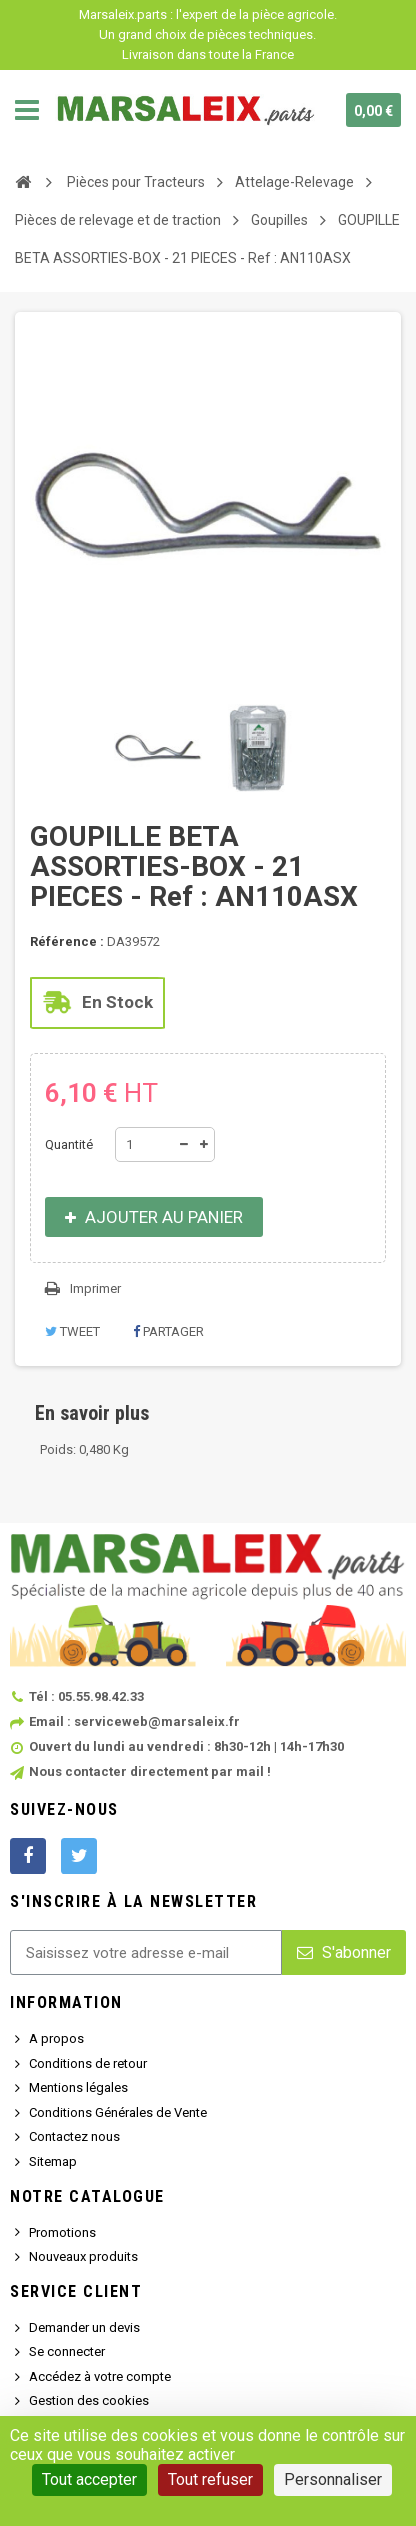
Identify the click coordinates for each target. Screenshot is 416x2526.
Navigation (27, 110)
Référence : (67, 941)
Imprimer (95, 1288)
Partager (168, 1331)
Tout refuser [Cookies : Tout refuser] (210, 2479)
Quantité (69, 1144)
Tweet (72, 1331)
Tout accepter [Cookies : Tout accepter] (89, 2479)
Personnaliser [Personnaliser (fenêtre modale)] (333, 2479)
